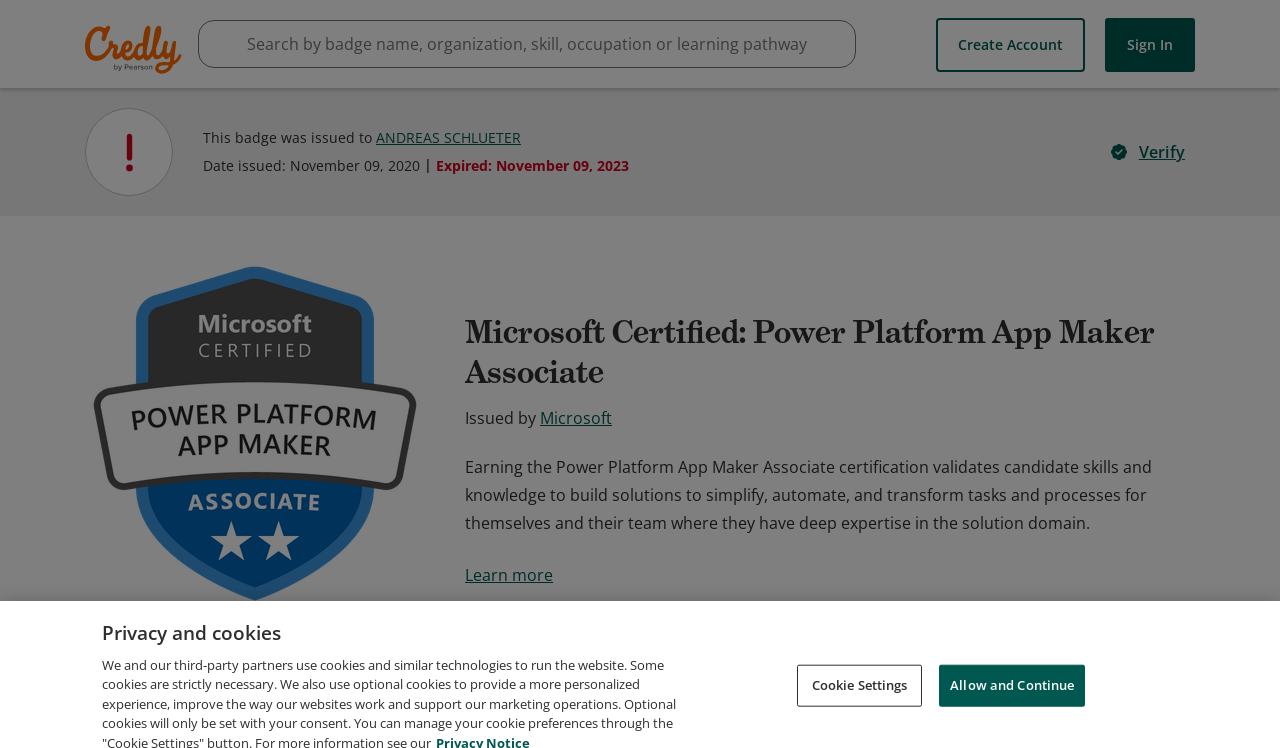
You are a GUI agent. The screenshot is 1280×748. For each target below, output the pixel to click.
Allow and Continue (1012, 714)
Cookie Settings (860, 714)
